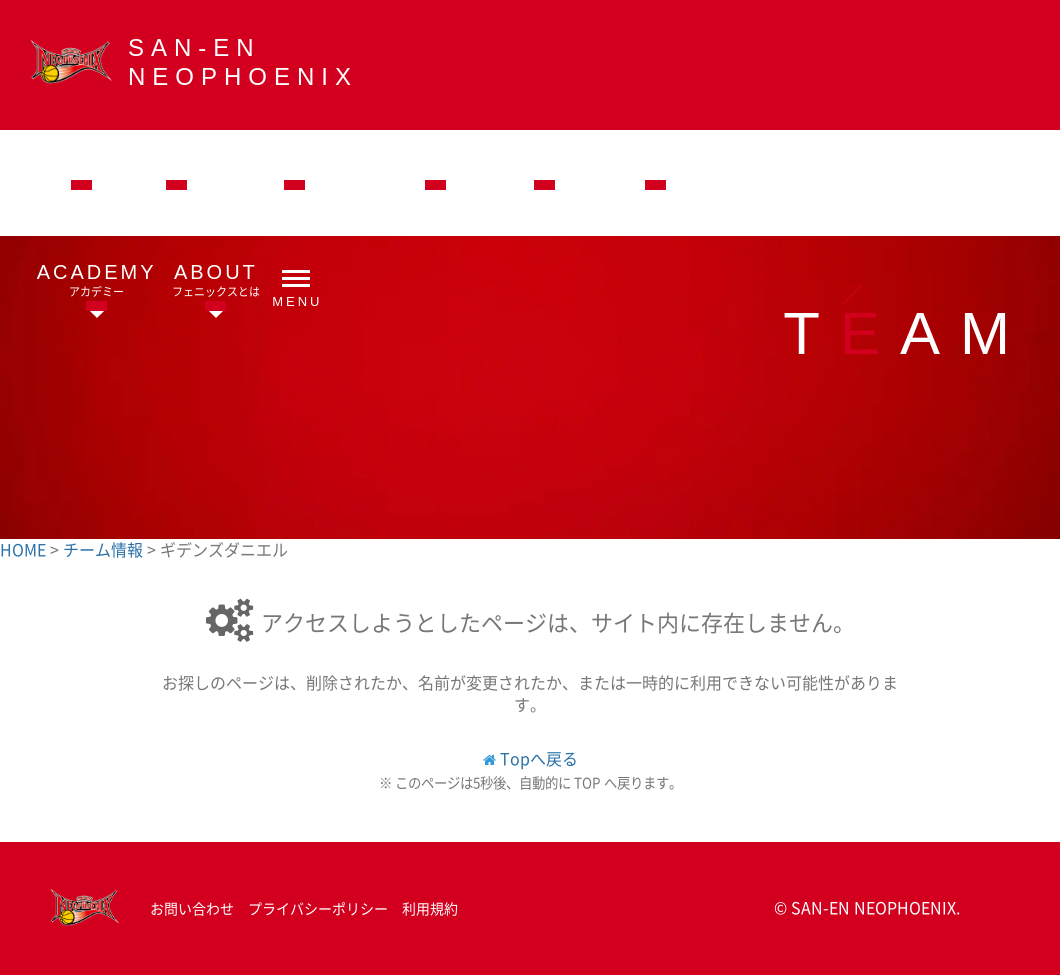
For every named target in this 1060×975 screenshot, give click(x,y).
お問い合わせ (192, 908)
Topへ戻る (539, 758)
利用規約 (430, 908)
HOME (25, 549)
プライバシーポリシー (318, 908)
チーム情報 (105, 549)
